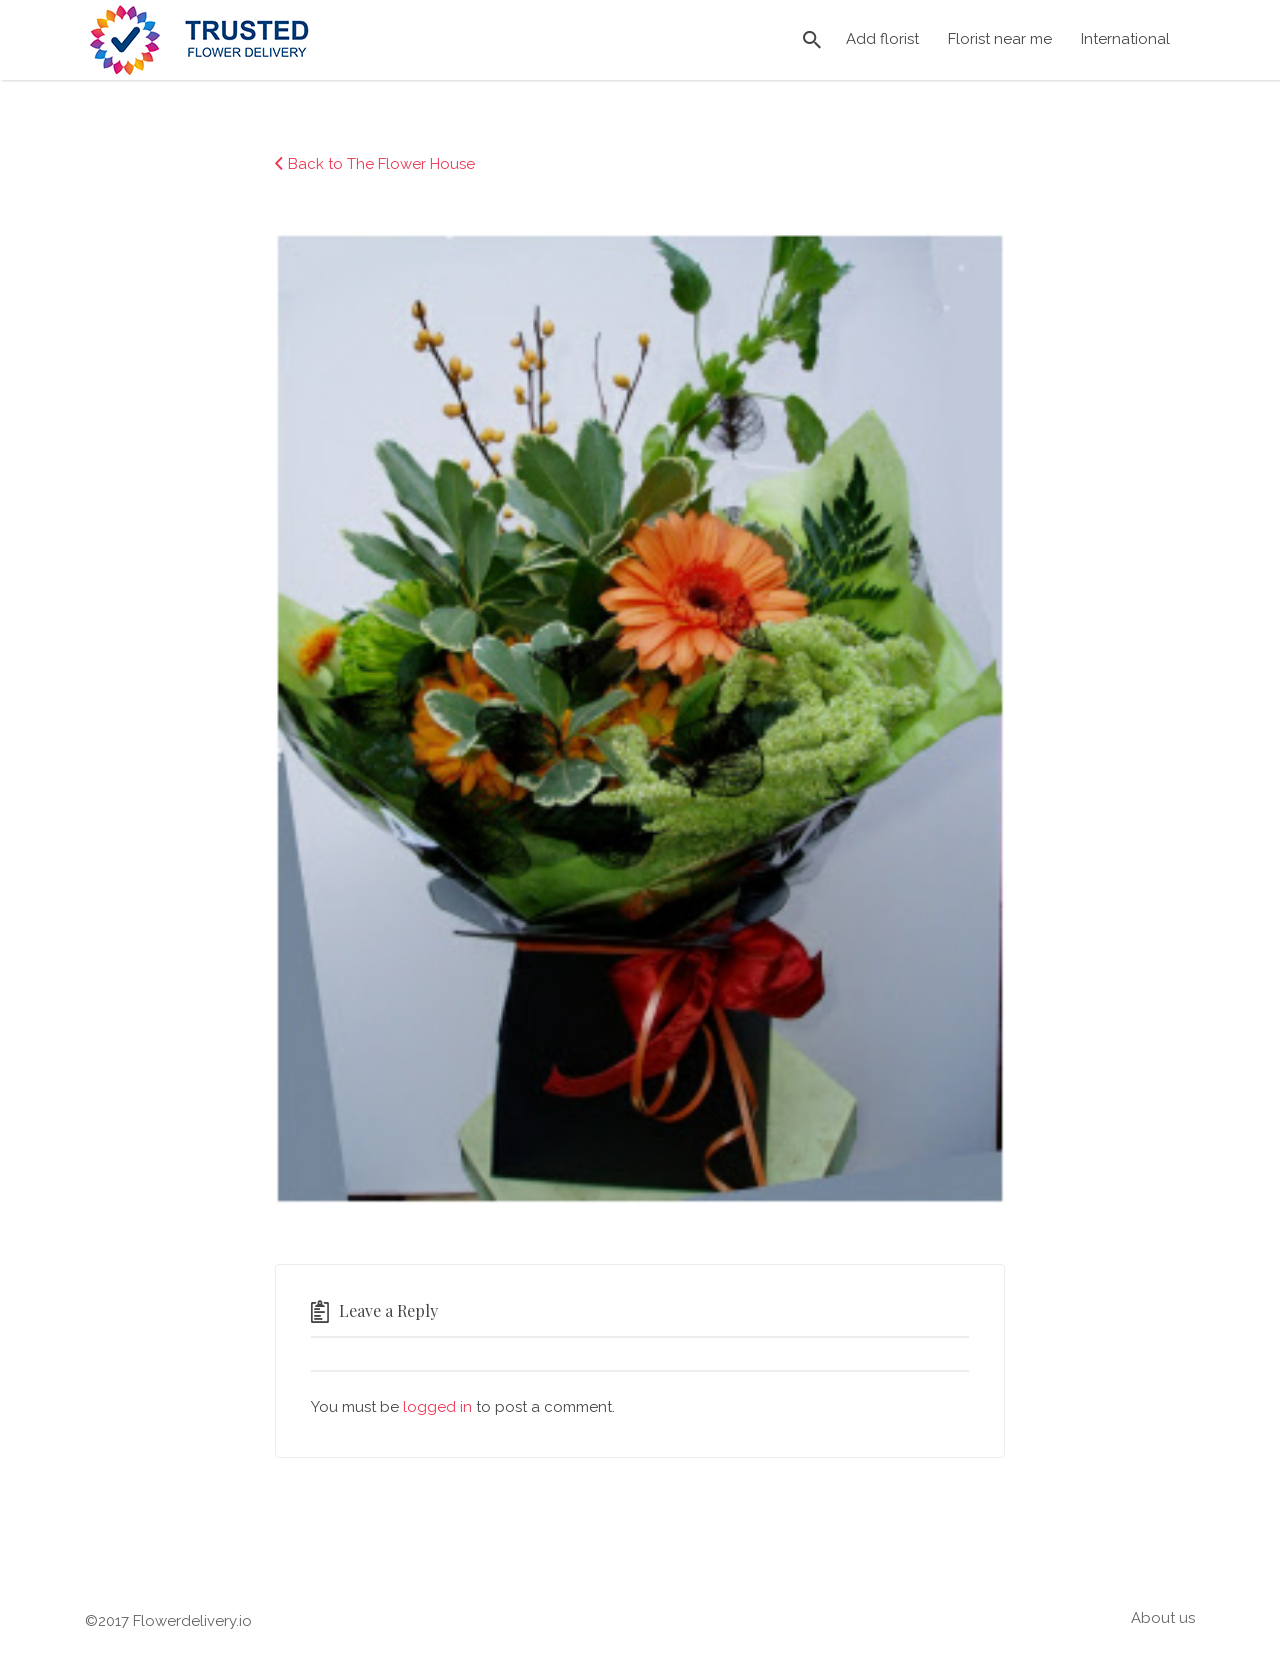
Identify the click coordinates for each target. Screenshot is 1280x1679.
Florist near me (1000, 39)
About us (1163, 1618)
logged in (437, 1407)
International (1125, 39)
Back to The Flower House (381, 164)
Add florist (882, 39)
